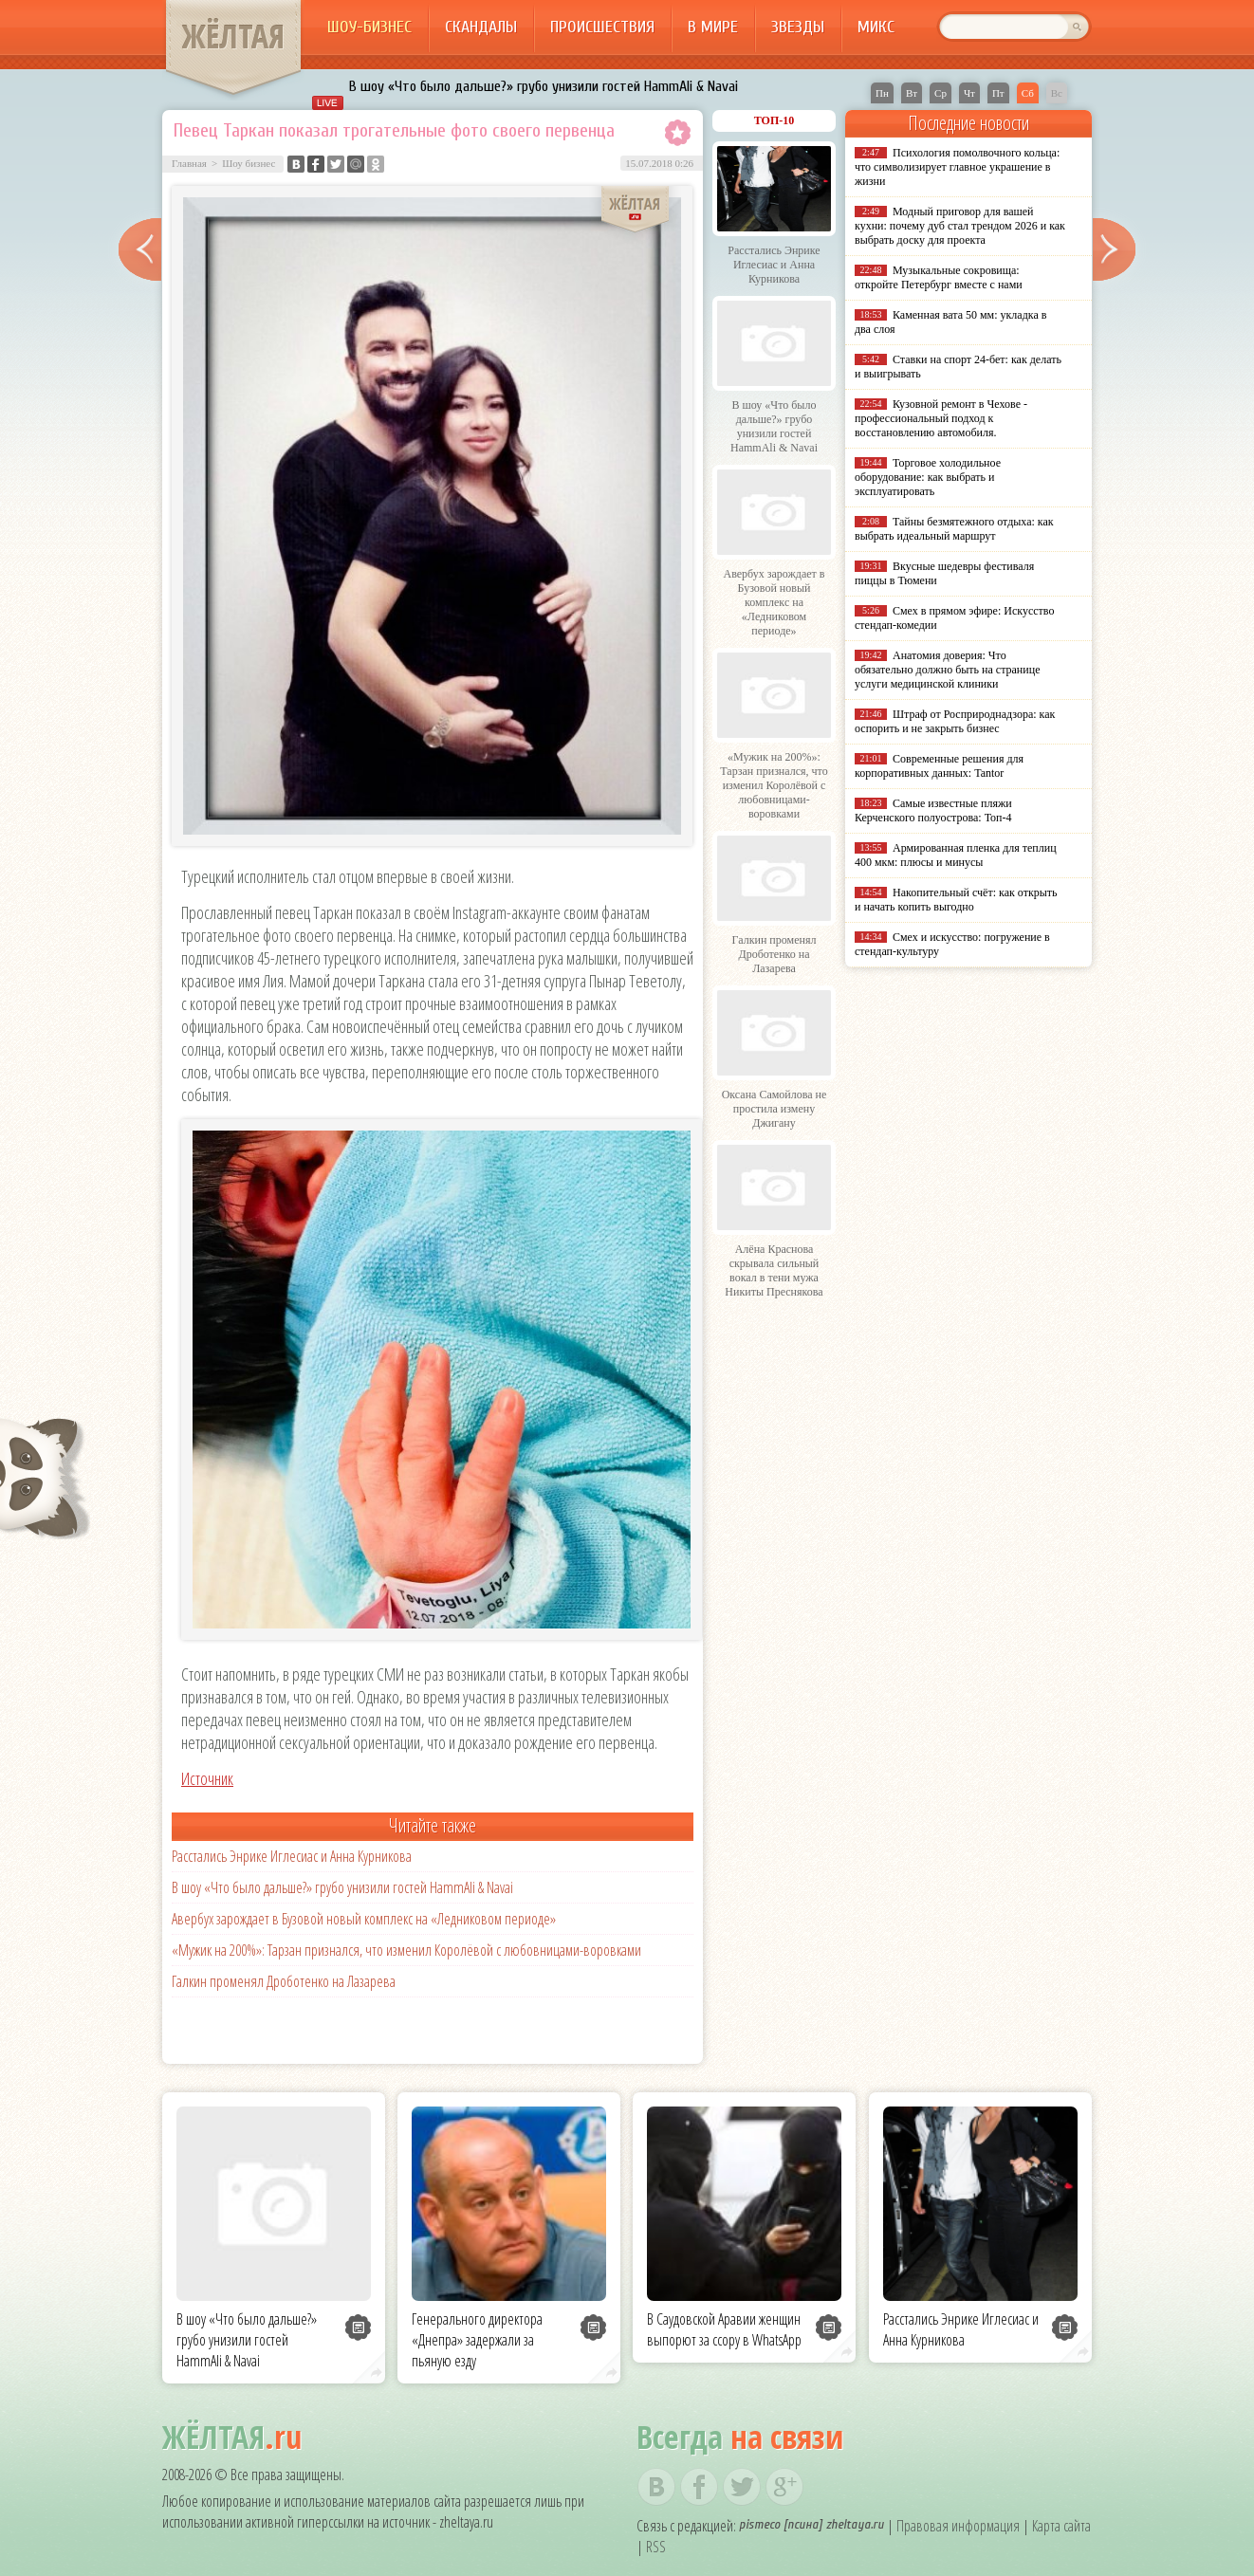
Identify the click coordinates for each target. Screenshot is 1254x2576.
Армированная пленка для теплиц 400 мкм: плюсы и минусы (956, 855)
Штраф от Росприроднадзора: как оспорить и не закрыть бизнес (955, 721)
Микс (876, 27)
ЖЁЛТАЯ (233, 36)
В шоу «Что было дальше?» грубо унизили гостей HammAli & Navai (543, 86)
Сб (1028, 93)
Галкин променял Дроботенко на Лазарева (284, 1981)
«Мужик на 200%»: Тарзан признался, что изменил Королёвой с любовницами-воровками (406, 1950)
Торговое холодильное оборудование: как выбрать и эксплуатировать (928, 477)
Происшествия (602, 27)
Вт (911, 93)
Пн (882, 93)
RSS (656, 2546)
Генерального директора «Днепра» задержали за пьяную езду (477, 2340)
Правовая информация (958, 2525)
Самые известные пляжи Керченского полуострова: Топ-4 (933, 810)
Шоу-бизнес (369, 27)
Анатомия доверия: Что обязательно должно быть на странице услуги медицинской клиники (947, 669)
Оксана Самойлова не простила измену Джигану (774, 1109)
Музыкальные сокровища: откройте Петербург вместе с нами (939, 277)
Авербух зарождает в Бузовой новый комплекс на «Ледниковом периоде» (364, 1918)
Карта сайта (1061, 2525)
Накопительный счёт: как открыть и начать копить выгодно (956, 899)
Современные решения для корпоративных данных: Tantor (939, 766)
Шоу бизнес (248, 163)
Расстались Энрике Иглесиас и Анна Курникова (292, 1856)
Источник (207, 1778)
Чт (969, 93)
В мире (713, 27)
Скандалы (481, 27)
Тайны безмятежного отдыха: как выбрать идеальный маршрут (954, 529)
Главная (189, 163)
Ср (940, 93)
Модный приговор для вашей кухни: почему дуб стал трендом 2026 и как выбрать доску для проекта (960, 226)
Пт (998, 93)
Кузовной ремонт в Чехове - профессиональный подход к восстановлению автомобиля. (941, 418)
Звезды (797, 27)
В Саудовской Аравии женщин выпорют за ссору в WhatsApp (724, 2329)
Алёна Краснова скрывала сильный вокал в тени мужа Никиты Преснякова (773, 1270)
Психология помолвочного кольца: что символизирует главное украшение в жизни (957, 167)
